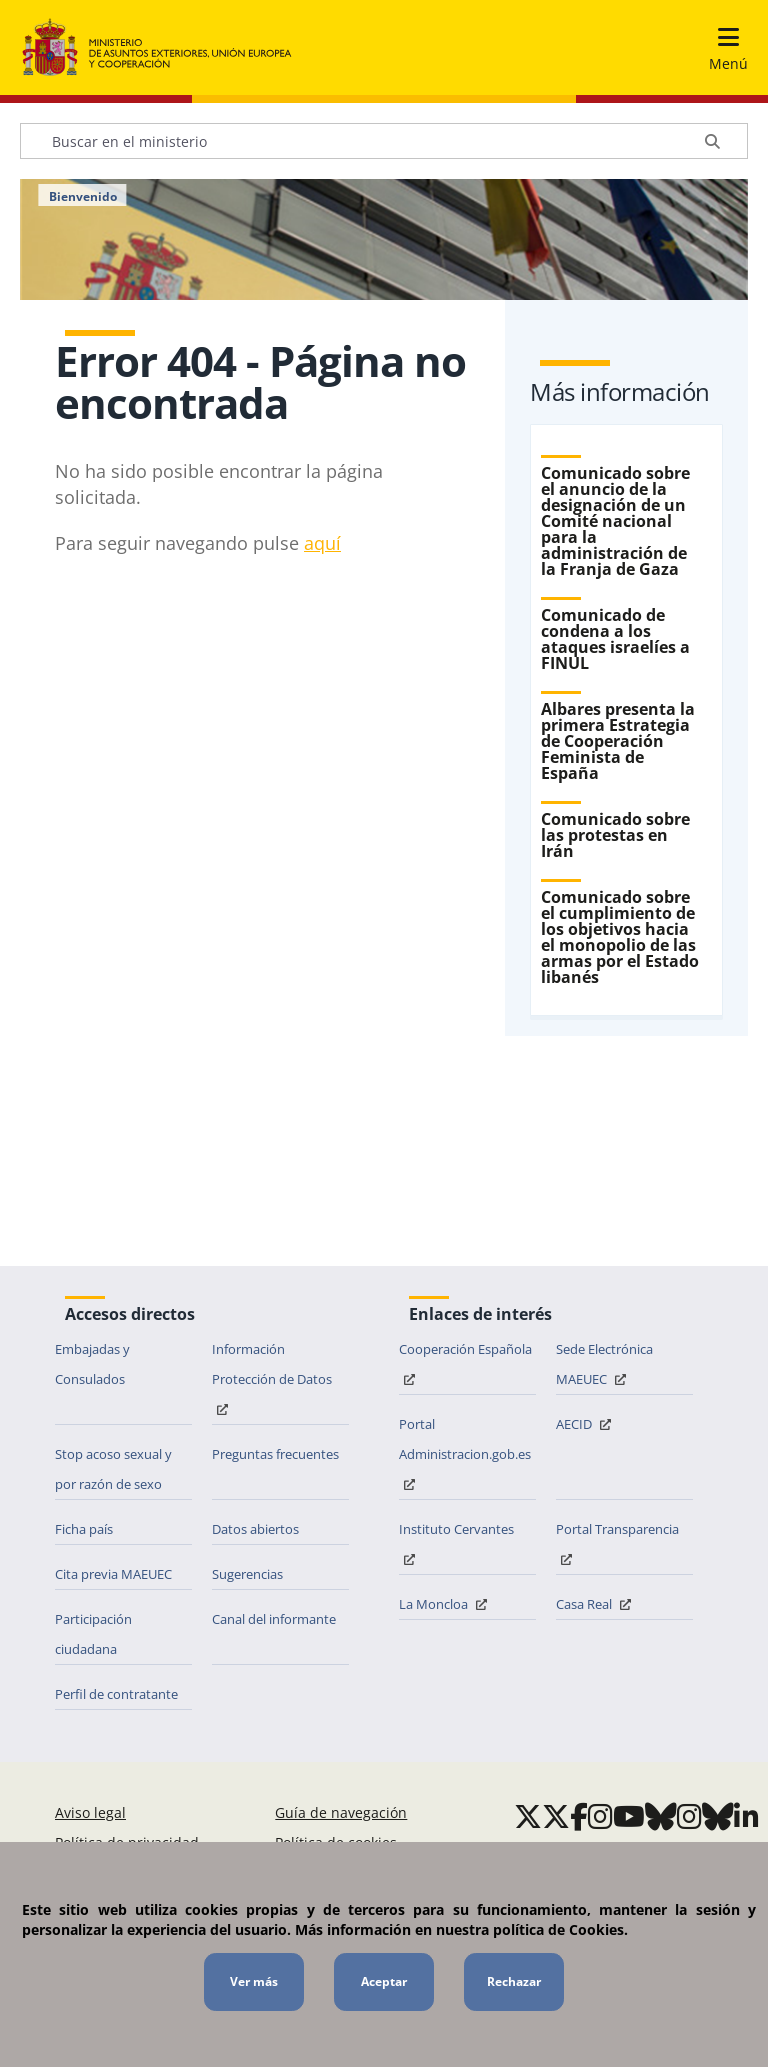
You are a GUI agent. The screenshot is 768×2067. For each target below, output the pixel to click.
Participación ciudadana (93, 1634)
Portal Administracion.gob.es (465, 1452)
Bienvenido (83, 197)
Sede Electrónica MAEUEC (604, 1364)
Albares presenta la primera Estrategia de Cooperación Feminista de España (618, 741)
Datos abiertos (255, 1529)
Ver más (254, 1981)
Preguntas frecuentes (275, 1454)
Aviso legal (90, 1812)
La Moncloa (445, 1604)
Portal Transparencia (617, 1542)
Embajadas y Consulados (92, 1364)
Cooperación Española (465, 1362)
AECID (586, 1424)
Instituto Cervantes (456, 1542)
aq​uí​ (322, 543)
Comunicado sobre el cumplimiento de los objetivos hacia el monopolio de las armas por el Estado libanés (620, 937)
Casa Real (596, 1604)
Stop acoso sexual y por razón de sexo (113, 1469)
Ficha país (84, 1529)
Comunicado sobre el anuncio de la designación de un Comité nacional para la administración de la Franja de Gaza (615, 521)
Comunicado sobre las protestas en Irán (615, 835)
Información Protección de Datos (272, 1377)
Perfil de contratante (116, 1694)
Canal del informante (274, 1619)
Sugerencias (247, 1574)
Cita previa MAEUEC (113, 1574)
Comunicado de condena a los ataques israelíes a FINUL (615, 639)
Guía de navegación (341, 1812)
